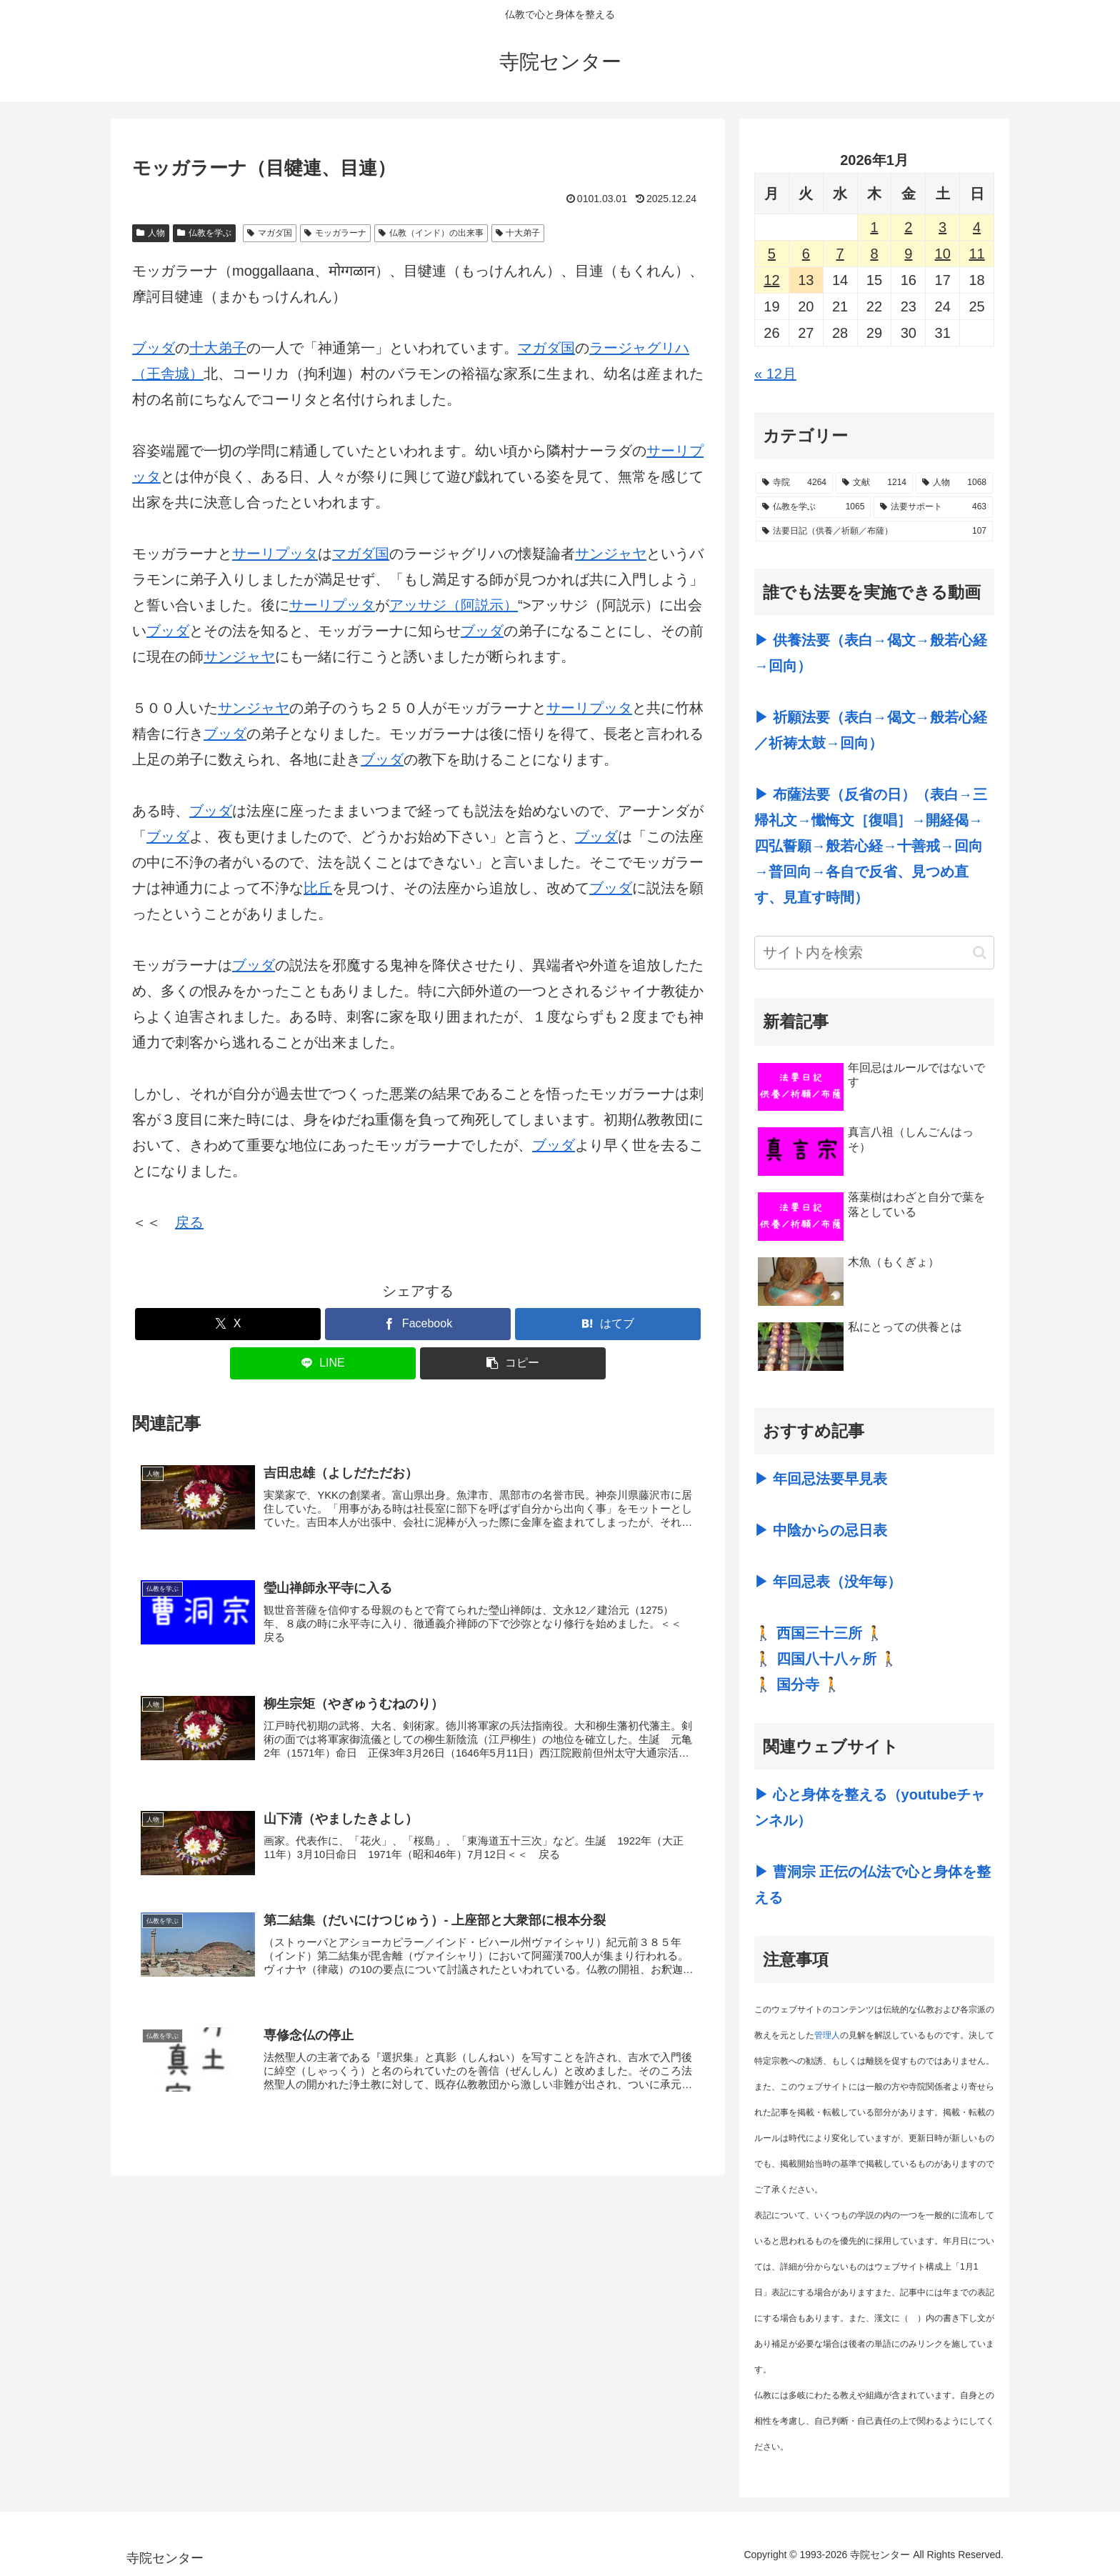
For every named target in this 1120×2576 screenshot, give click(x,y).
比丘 (318, 888)
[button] (513, 1363)
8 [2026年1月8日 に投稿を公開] (874, 253)
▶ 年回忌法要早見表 (820, 1479)
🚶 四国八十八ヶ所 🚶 (826, 1659)
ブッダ (153, 348)
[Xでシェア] (228, 1324)
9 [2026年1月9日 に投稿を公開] (908, 253)
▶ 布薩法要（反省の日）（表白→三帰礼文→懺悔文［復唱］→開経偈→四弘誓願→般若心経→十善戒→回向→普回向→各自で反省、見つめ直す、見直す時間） (870, 846)
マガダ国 (269, 233)
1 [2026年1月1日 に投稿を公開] (874, 227)
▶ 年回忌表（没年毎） (827, 1581)
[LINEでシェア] (323, 1363)
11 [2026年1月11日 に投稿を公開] (976, 253)
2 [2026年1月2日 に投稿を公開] (908, 227)
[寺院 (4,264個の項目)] (794, 483)
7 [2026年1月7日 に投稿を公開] (840, 253)
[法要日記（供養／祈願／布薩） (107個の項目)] (874, 531)
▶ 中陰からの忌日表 (820, 1530)
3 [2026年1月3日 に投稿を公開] (942, 227)
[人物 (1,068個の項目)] (954, 483)
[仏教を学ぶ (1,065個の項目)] (813, 507)
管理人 (827, 2035)
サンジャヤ (610, 553)
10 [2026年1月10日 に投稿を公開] (943, 253)
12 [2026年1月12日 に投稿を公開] (771, 280)
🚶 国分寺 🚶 (797, 1684)
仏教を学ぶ (204, 233)
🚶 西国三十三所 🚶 (819, 1633)
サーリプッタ (275, 553)
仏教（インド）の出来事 (431, 233)
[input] (874, 952)
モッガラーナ (335, 233)
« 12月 (775, 373)
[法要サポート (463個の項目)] (933, 507)
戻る (189, 1222)
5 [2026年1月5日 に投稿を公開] (772, 253)
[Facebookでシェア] (418, 1324)
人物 (150, 233)
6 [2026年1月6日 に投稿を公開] (806, 253)
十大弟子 (518, 233)
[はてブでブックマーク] (608, 1324)
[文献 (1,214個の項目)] (874, 483)
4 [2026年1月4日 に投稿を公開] (977, 227)
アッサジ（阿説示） (453, 605)
